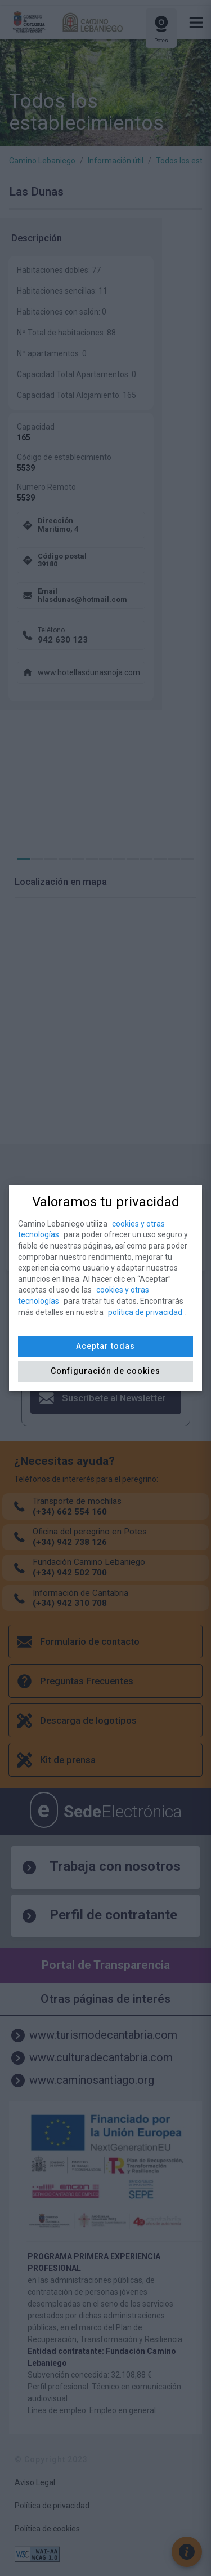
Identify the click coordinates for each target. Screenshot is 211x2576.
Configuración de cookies (105, 1370)
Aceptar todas (105, 1346)
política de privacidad (145, 1312)
